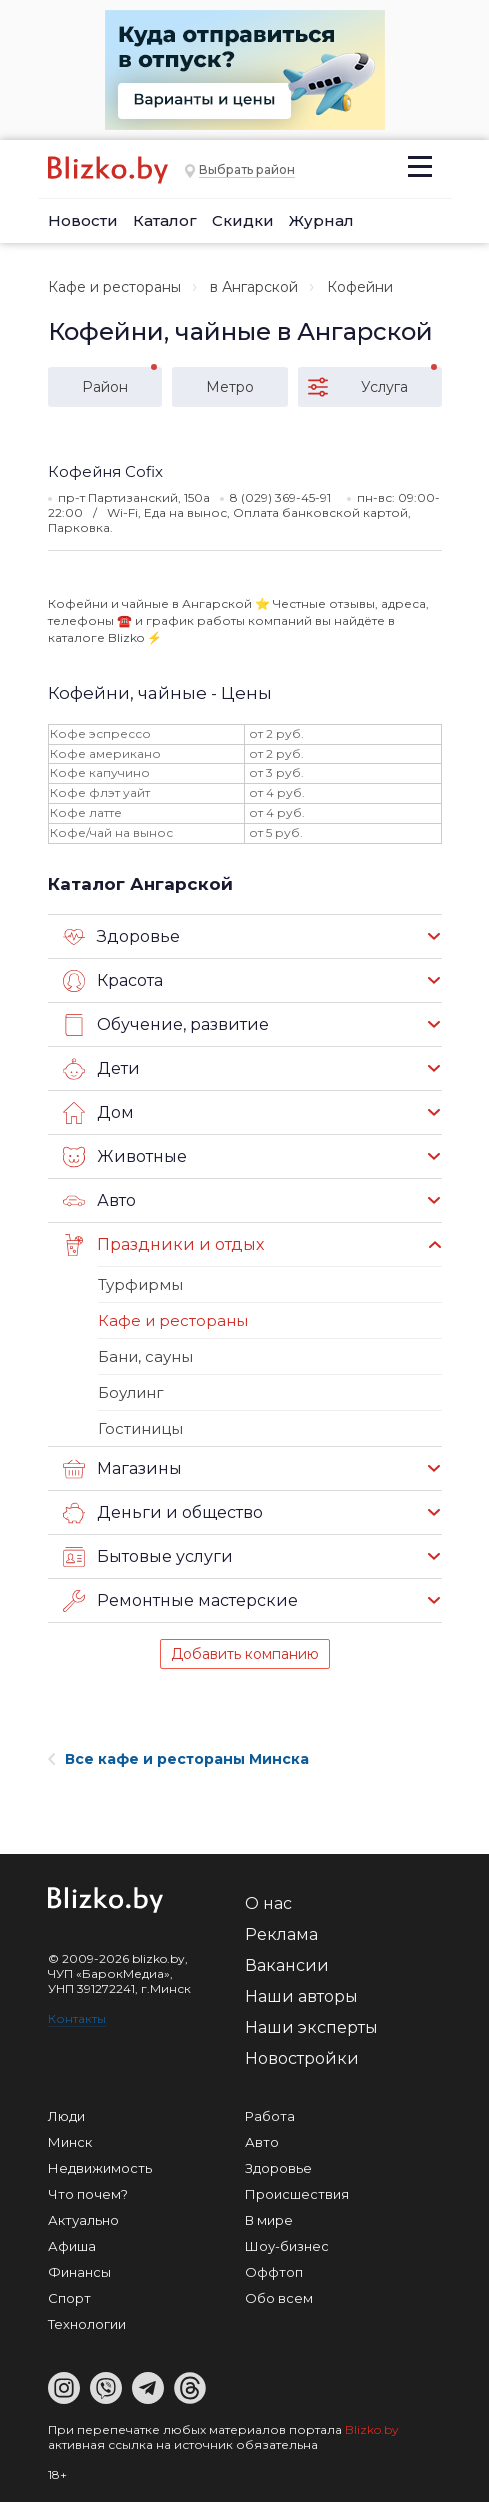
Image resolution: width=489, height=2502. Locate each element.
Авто (99, 1201)
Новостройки (302, 2058)
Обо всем (279, 2298)
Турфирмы (140, 1284)
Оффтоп (274, 2272)
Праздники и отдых (163, 1245)
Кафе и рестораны (114, 287)
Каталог (165, 220)
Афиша (72, 2246)
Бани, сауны (145, 1356)
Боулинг (131, 1392)
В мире (269, 2220)
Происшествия (297, 2194)
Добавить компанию (245, 1654)
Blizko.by (372, 2429)
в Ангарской (254, 287)
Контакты (77, 2018)
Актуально (83, 2220)
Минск (70, 2142)
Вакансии (287, 1965)
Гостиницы (140, 1428)
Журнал (321, 220)
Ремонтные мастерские (180, 1601)
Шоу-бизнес (287, 2246)
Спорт (69, 2298)
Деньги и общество (163, 1513)
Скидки (243, 220)
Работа (270, 2116)
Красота (113, 981)
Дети (101, 1069)
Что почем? (88, 2194)
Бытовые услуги (148, 1557)
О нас (268, 1903)
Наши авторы (301, 1996)
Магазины (122, 1469)
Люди (66, 2116)
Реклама (281, 1934)
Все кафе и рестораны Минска (178, 1759)
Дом (98, 1113)
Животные (125, 1157)
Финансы (79, 2272)
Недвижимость (100, 2168)
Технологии (87, 2324)
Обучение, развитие (166, 1025)
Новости (83, 220)
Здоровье (121, 937)
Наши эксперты (311, 2027)
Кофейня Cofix (105, 471)
